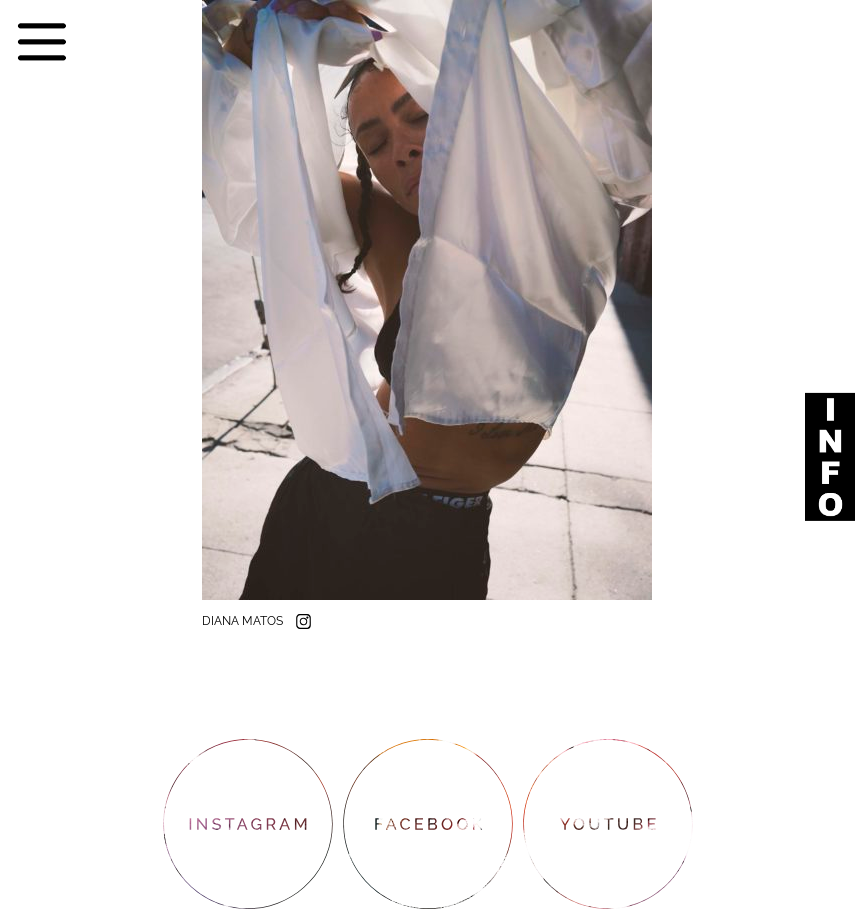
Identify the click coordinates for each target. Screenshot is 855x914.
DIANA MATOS (244, 621)
